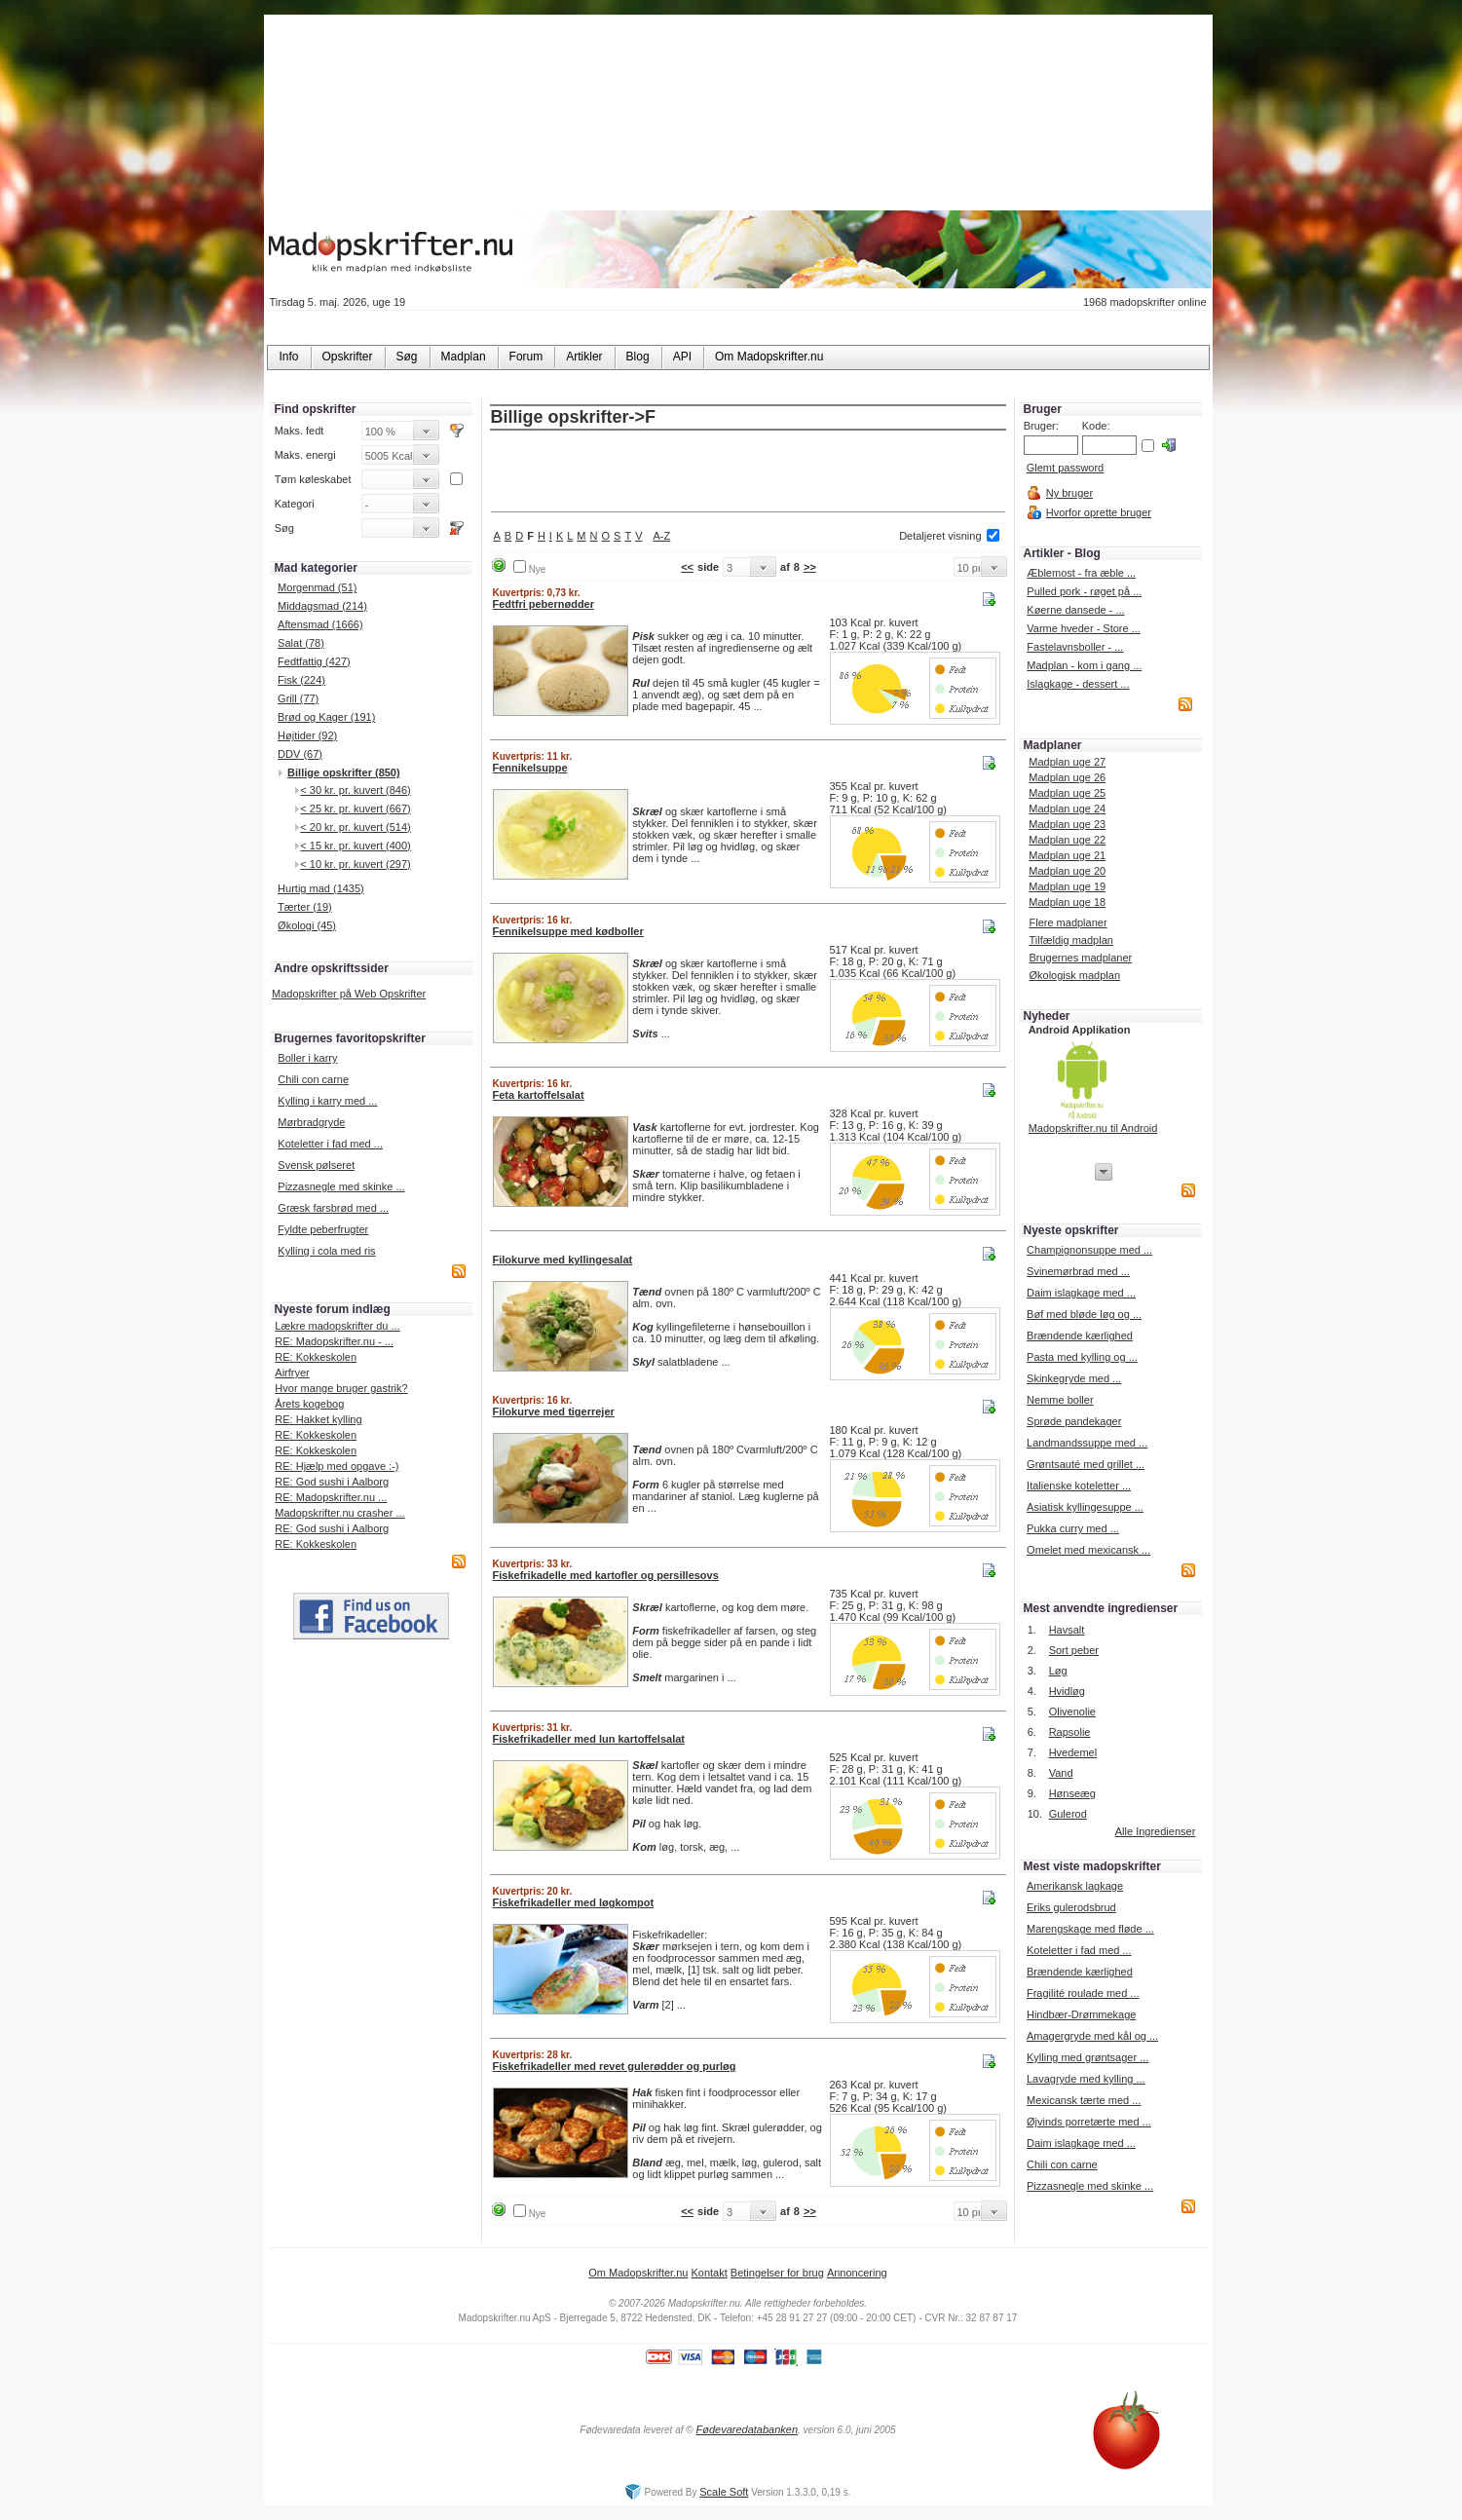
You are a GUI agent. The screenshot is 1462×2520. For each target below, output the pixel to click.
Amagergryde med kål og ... (1092, 2036)
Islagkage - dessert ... (1078, 684)
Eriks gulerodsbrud (1071, 1907)
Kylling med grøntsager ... (1087, 2057)
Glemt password (1065, 467)
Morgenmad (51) (317, 587)
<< (687, 567)
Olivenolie (1072, 1711)
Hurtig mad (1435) (321, 888)
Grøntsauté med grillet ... (1085, 1464)
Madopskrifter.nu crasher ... (339, 1513)
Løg (1058, 1670)
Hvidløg (1067, 1691)
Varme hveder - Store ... (1084, 628)
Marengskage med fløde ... (1090, 1929)
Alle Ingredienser (1155, 1831)
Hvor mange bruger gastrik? (341, 1388)
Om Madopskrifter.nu (638, 2272)
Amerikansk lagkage (1075, 1886)
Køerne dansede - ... (1075, 610)
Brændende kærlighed (1080, 1335)
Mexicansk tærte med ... (1084, 2100)
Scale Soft (723, 2492)
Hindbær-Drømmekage (1081, 2014)
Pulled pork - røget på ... (1084, 591)
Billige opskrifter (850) (343, 772)
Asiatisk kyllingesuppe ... (1085, 1507)
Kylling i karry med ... (327, 1101)
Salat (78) (301, 643)
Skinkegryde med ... (1074, 1378)
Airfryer (292, 1372)
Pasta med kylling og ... (1082, 1357)
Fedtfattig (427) (314, 661)
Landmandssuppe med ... (1087, 1442)
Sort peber (1074, 1650)
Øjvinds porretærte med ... (1089, 2121)
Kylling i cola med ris (326, 1251)
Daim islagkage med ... (1081, 1292)
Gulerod (1068, 1814)
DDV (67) (300, 754)
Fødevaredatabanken (746, 2429)
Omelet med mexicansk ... (1088, 1550)
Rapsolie (1070, 1732)
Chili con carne (313, 1079)
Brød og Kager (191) (326, 717)
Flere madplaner (1067, 922)
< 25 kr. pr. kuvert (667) (355, 808)
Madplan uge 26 (1067, 777)
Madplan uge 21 (1067, 855)
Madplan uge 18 (1067, 902)
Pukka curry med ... (1073, 1528)
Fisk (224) (301, 680)
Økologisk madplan (1074, 975)
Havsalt (1067, 1630)
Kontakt (709, 2272)
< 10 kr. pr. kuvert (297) (355, 864)
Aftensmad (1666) (320, 624)
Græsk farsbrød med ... (333, 1208)
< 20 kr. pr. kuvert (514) (355, 827)
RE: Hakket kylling (318, 1419)
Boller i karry (307, 1058)
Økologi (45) (307, 925)
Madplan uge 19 (1067, 886)
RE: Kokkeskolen (315, 1357)
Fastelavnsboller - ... (1075, 647)
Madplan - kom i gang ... (1084, 665)
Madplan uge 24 (1067, 808)
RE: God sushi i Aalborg (332, 1481)
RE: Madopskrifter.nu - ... (334, 1341)
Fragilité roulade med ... (1083, 1993)
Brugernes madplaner (1080, 957)
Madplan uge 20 (1067, 871)
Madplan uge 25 (1067, 793)
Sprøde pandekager (1074, 1421)
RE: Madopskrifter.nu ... (331, 1497)
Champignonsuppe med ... (1089, 1250)
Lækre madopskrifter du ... (337, 1326)
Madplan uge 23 (1067, 824)
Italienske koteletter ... (1079, 1485)
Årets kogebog (309, 1404)
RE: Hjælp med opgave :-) (336, 1466)
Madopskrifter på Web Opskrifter (349, 993)
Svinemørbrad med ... (1078, 1271)
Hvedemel (1073, 1752)
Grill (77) (298, 698)
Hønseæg (1072, 1793)
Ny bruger (1069, 493)
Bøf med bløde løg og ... (1084, 1314)
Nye (537, 569)
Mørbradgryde (311, 1122)
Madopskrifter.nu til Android (1093, 1128)
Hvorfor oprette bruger (1098, 512)
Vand (1061, 1773)
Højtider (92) (307, 735)
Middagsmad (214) (322, 606)
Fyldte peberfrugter (323, 1229)
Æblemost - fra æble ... (1081, 573)
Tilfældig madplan (1070, 940)
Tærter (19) (305, 907)
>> (810, 567)
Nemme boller (1060, 1400)
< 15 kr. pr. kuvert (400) (355, 845)
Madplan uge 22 (1067, 840)
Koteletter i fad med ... (330, 1143)
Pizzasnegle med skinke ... (341, 1186)
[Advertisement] (748, 472)
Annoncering (857, 2272)
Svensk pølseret (316, 1165)
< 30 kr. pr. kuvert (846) (355, 790)
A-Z (662, 536)
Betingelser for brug (777, 2272)
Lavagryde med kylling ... (1086, 2079)
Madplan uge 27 (1067, 762)
